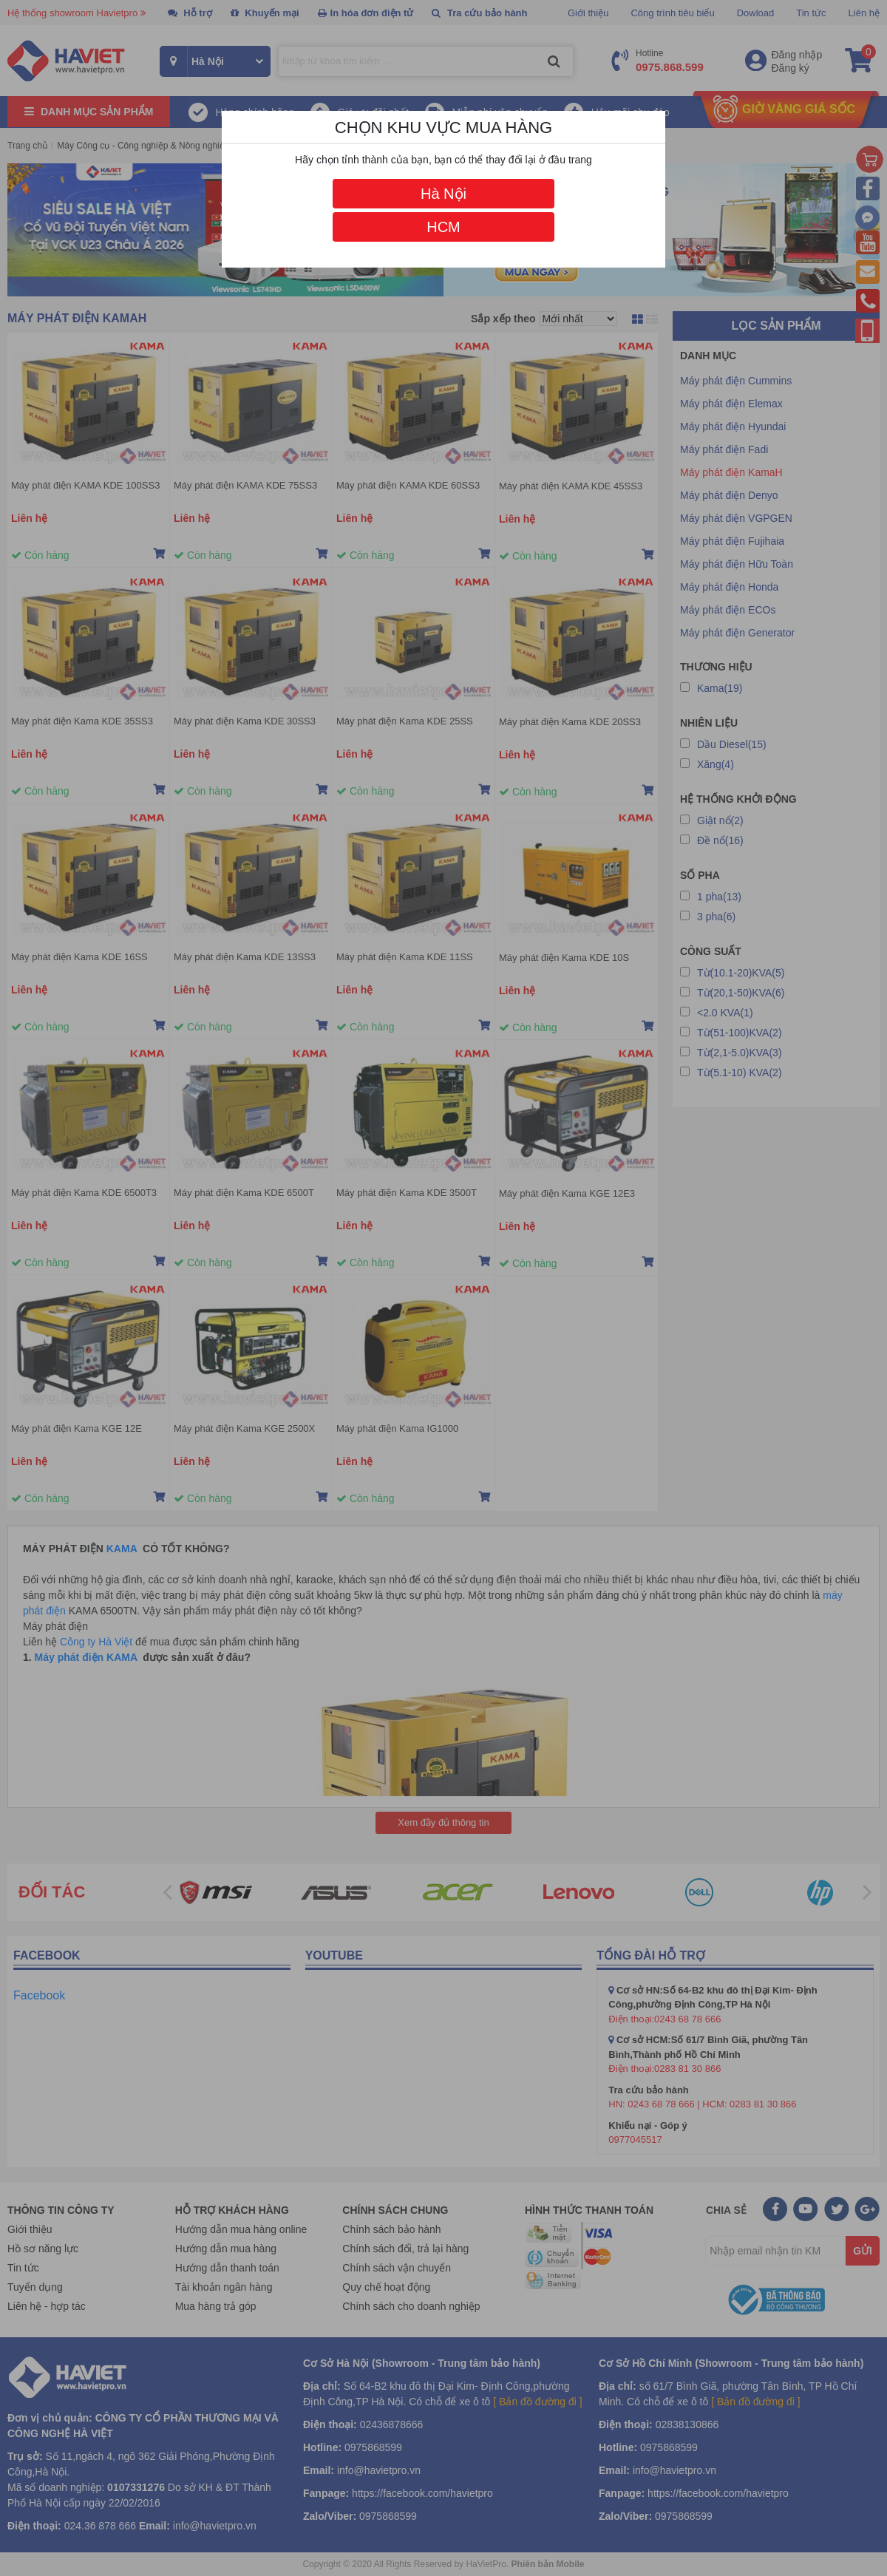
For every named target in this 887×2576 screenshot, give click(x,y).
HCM (443, 227)
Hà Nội (443, 194)
